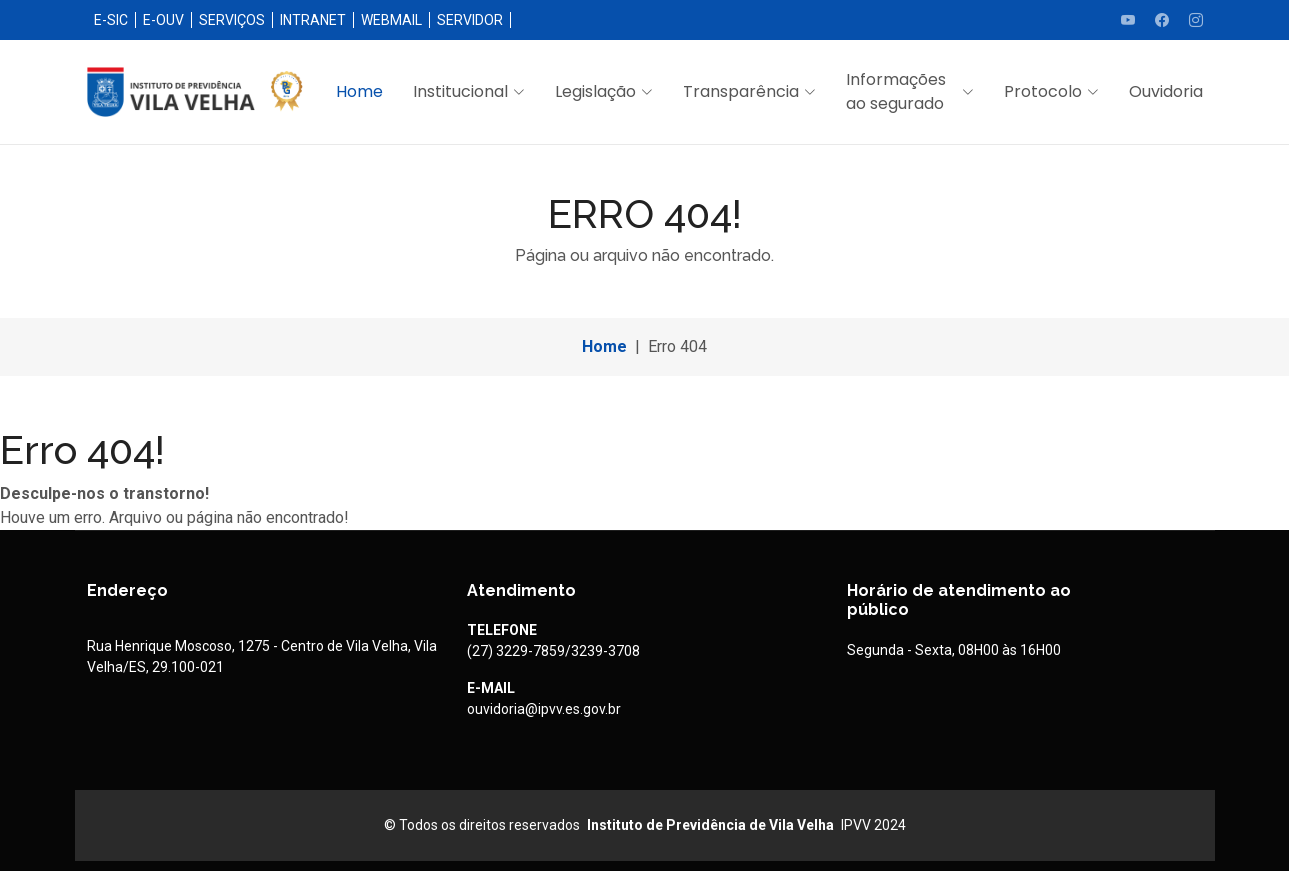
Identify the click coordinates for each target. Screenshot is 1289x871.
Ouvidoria (1166, 91)
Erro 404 (677, 346)
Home (359, 91)
